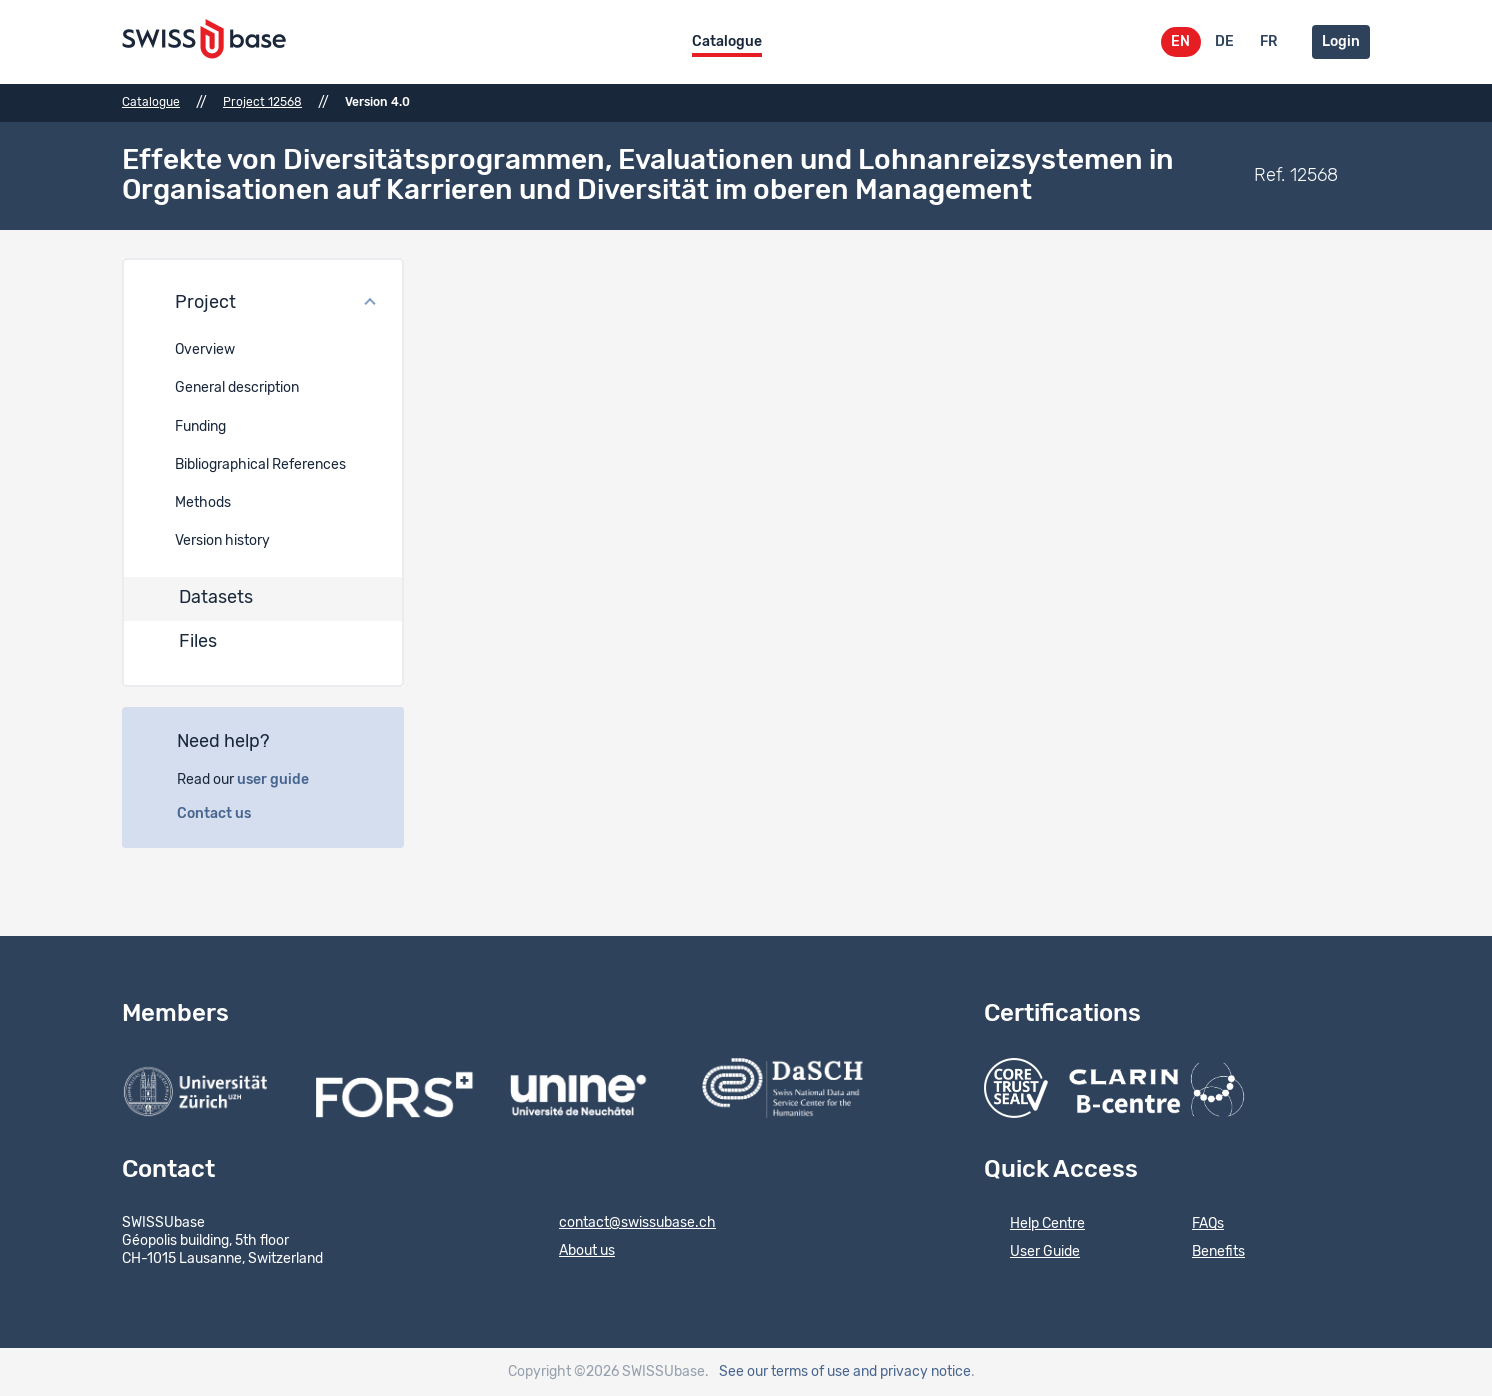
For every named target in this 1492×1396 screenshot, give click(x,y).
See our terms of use (784, 1372)
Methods (203, 503)
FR (1268, 42)
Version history (222, 541)
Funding (200, 427)
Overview (205, 350)
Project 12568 (262, 102)
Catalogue (727, 42)
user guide (284, 780)
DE (1224, 42)
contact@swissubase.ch (624, 1224)
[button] (263, 304)
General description (237, 388)
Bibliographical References (260, 465)
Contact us (225, 814)
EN (1180, 42)
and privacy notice (912, 1372)
